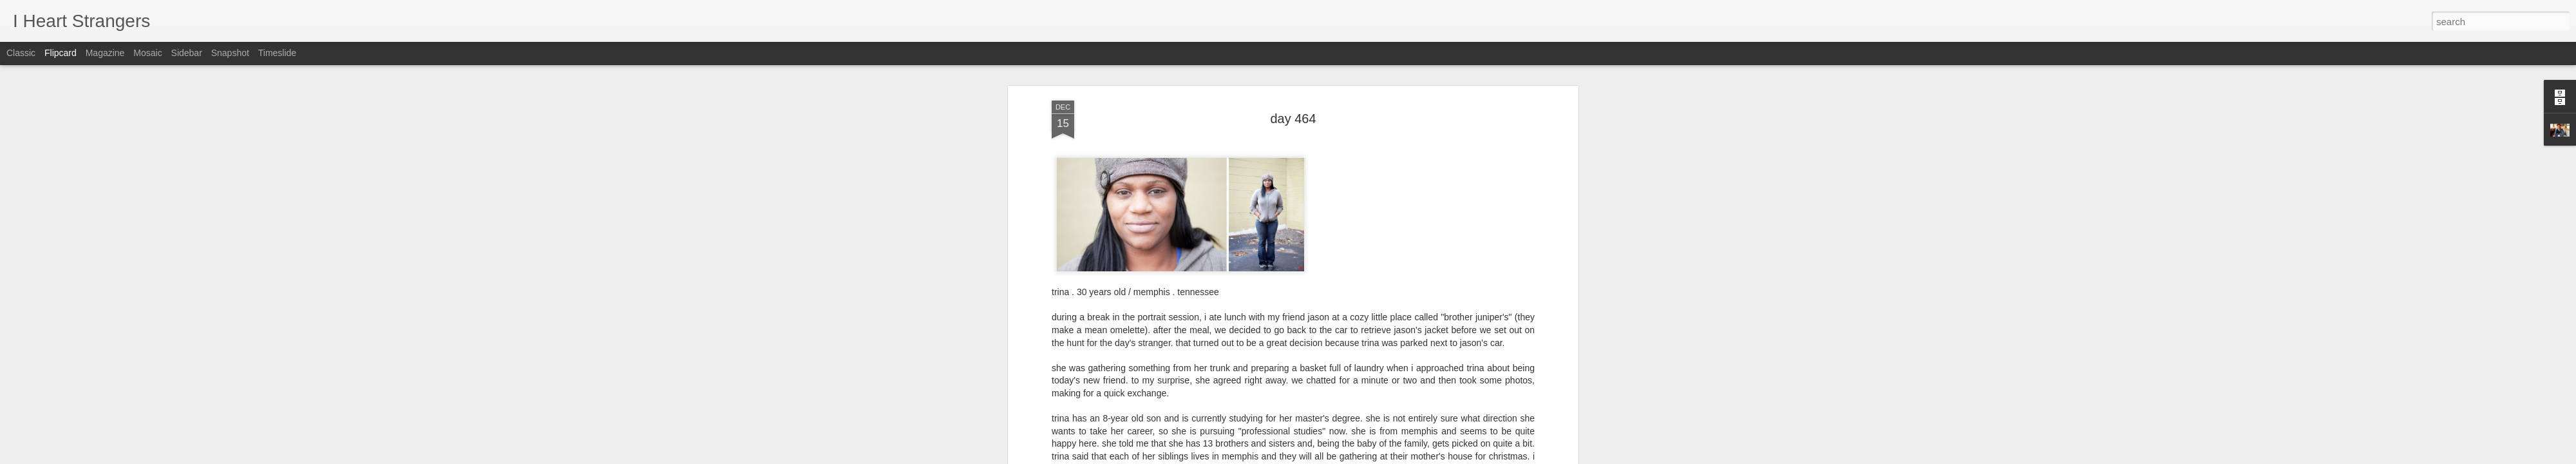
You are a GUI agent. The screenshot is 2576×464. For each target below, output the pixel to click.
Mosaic (147, 53)
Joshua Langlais (1357, 264)
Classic (20, 53)
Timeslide (277, 53)
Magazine (105, 53)
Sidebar (186, 53)
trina (1309, 281)
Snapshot (230, 53)
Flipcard (60, 53)
